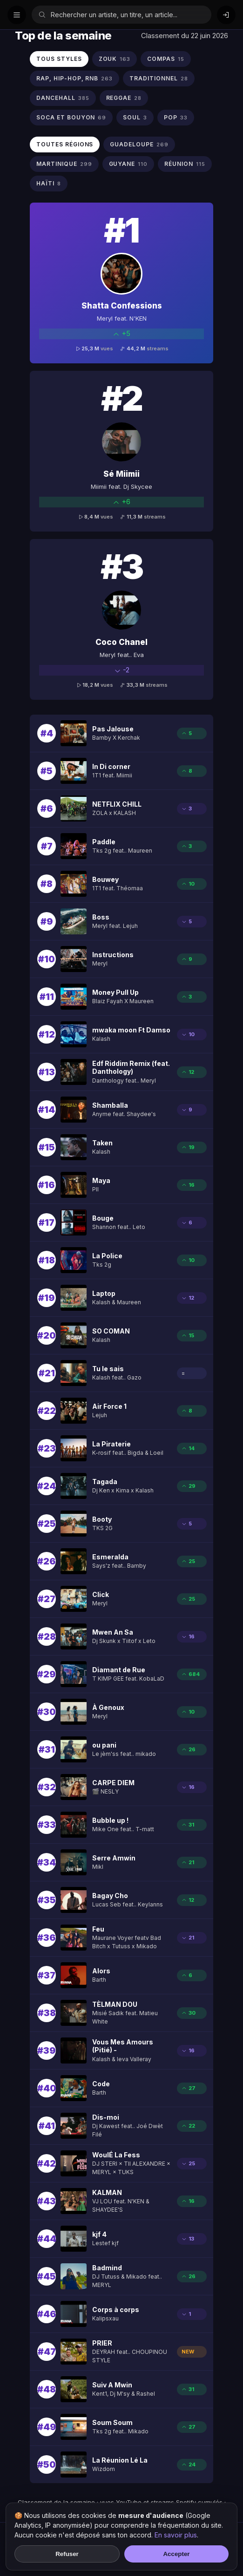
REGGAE (124, 98)
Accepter (176, 2553)
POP (176, 118)
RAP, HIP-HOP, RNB (74, 79)
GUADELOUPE (139, 145)
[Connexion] (226, 15)
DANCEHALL (62, 98)
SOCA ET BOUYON (71, 118)
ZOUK (115, 59)
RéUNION (184, 164)
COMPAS (165, 59)
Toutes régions (64, 144)
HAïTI (48, 184)
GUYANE (128, 164)
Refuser (67, 2553)
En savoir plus (176, 2535)
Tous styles (59, 58)
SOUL (135, 118)
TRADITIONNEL (158, 79)
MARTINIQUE (64, 164)
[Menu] (16, 15)
